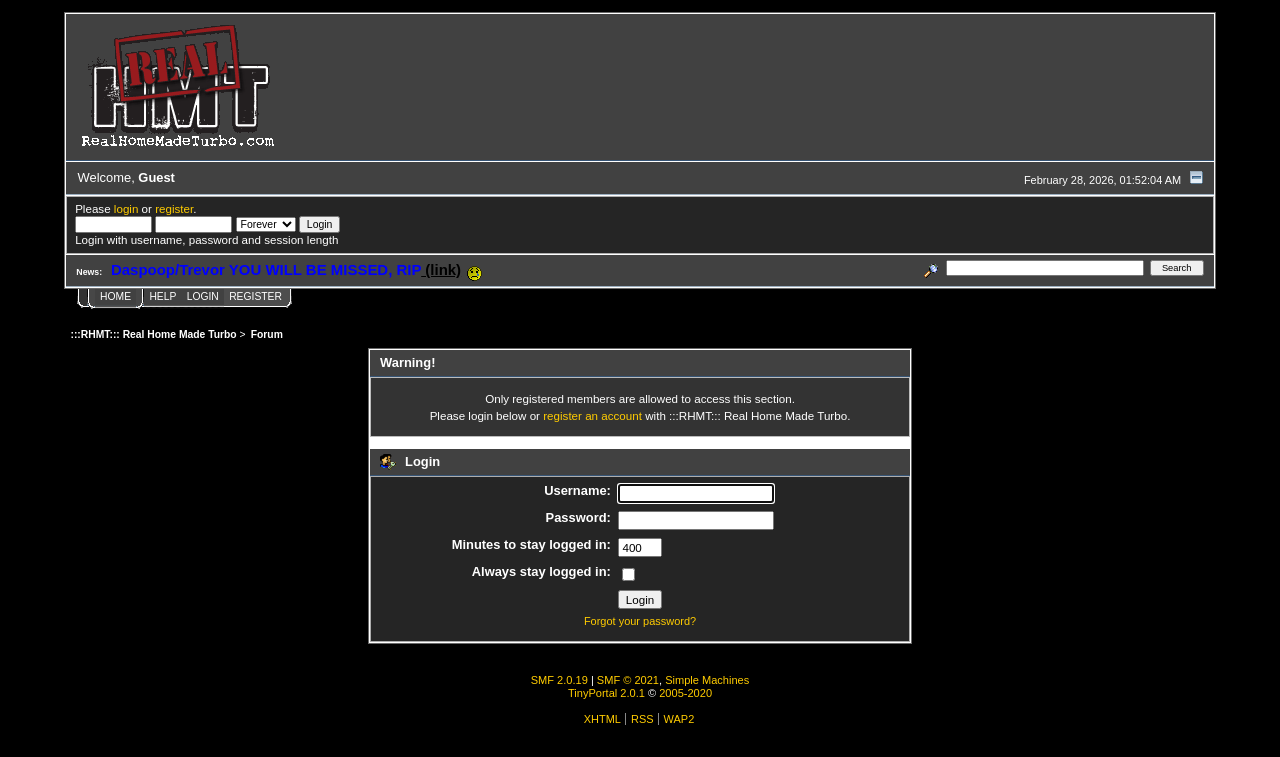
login (126, 208)
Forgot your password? (640, 621)
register (174, 208)
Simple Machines (707, 680)
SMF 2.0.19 (559, 680)
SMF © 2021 (628, 680)
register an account (592, 415)
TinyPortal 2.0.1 (606, 693)
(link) (441, 269)
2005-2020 (685, 693)
